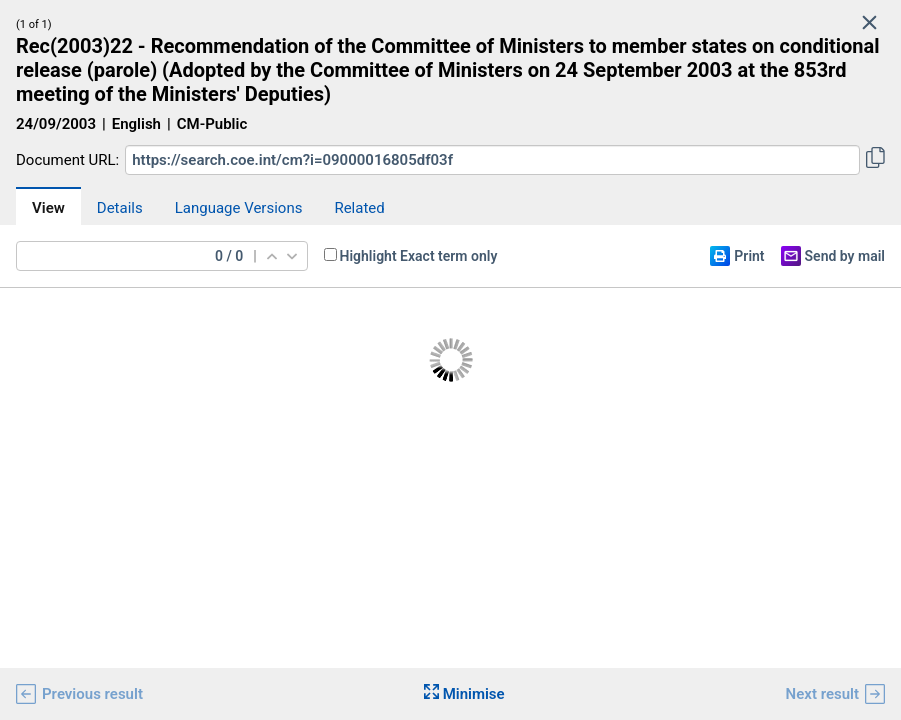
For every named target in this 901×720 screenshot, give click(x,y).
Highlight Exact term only (419, 256)
